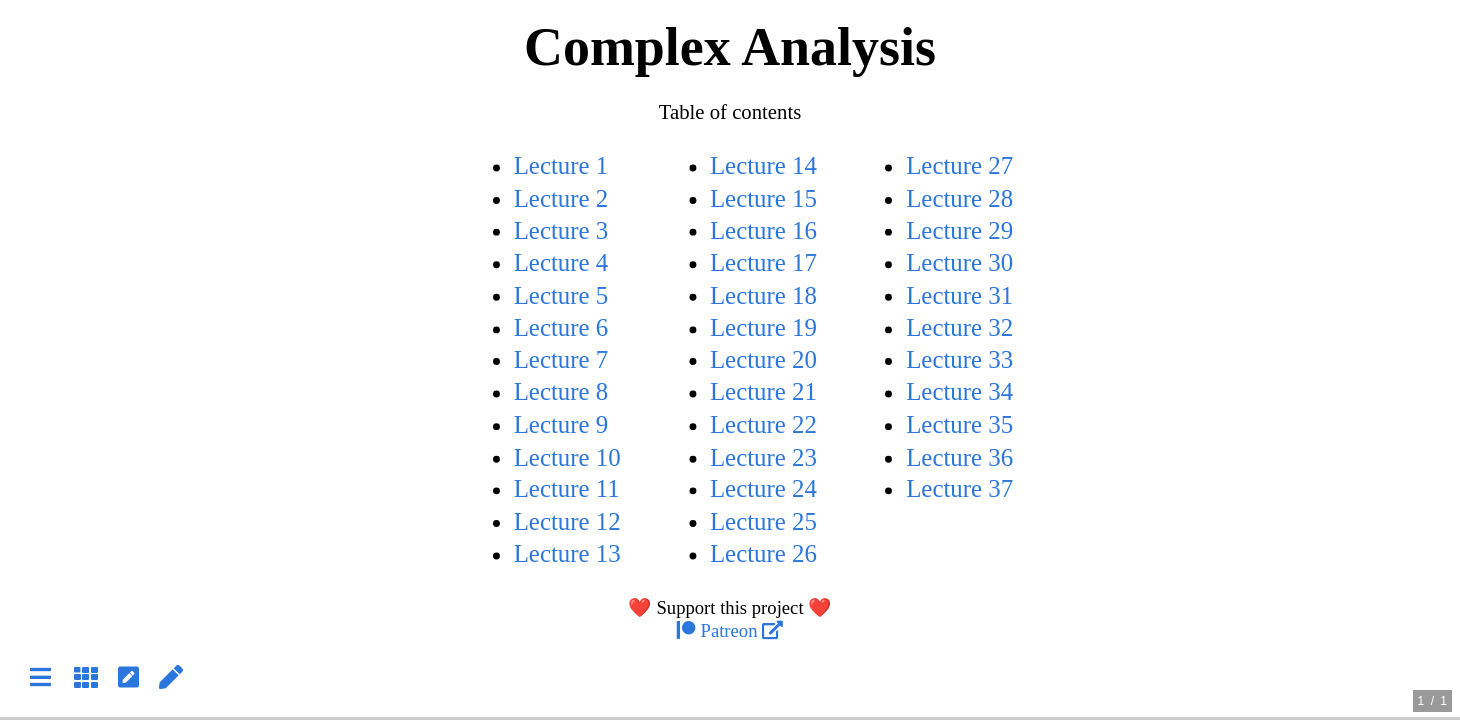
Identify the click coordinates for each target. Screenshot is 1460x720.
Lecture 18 (763, 295)
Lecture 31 (959, 295)
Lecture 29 (959, 230)
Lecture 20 (763, 360)
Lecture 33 (959, 360)
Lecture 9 (561, 424)
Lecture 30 (959, 262)
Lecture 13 (567, 554)
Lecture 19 (763, 327)
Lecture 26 (763, 554)
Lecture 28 (959, 198)
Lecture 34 (959, 392)
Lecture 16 (763, 230)
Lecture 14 (763, 165)
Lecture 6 (561, 327)
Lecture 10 (567, 457)
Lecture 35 (959, 424)
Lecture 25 (763, 521)
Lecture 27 (959, 165)
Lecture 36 (959, 457)
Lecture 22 (763, 424)
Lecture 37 (959, 489)
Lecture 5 (561, 295)
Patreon (730, 631)
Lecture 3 (561, 230)
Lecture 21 (763, 392)
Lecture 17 (763, 262)
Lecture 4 (561, 262)
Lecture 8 (561, 392)
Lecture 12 (567, 521)
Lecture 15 (763, 198)
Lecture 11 (567, 489)
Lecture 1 (561, 165)
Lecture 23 (763, 457)
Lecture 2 (561, 198)
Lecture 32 (959, 327)
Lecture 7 (561, 360)
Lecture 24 (763, 489)
